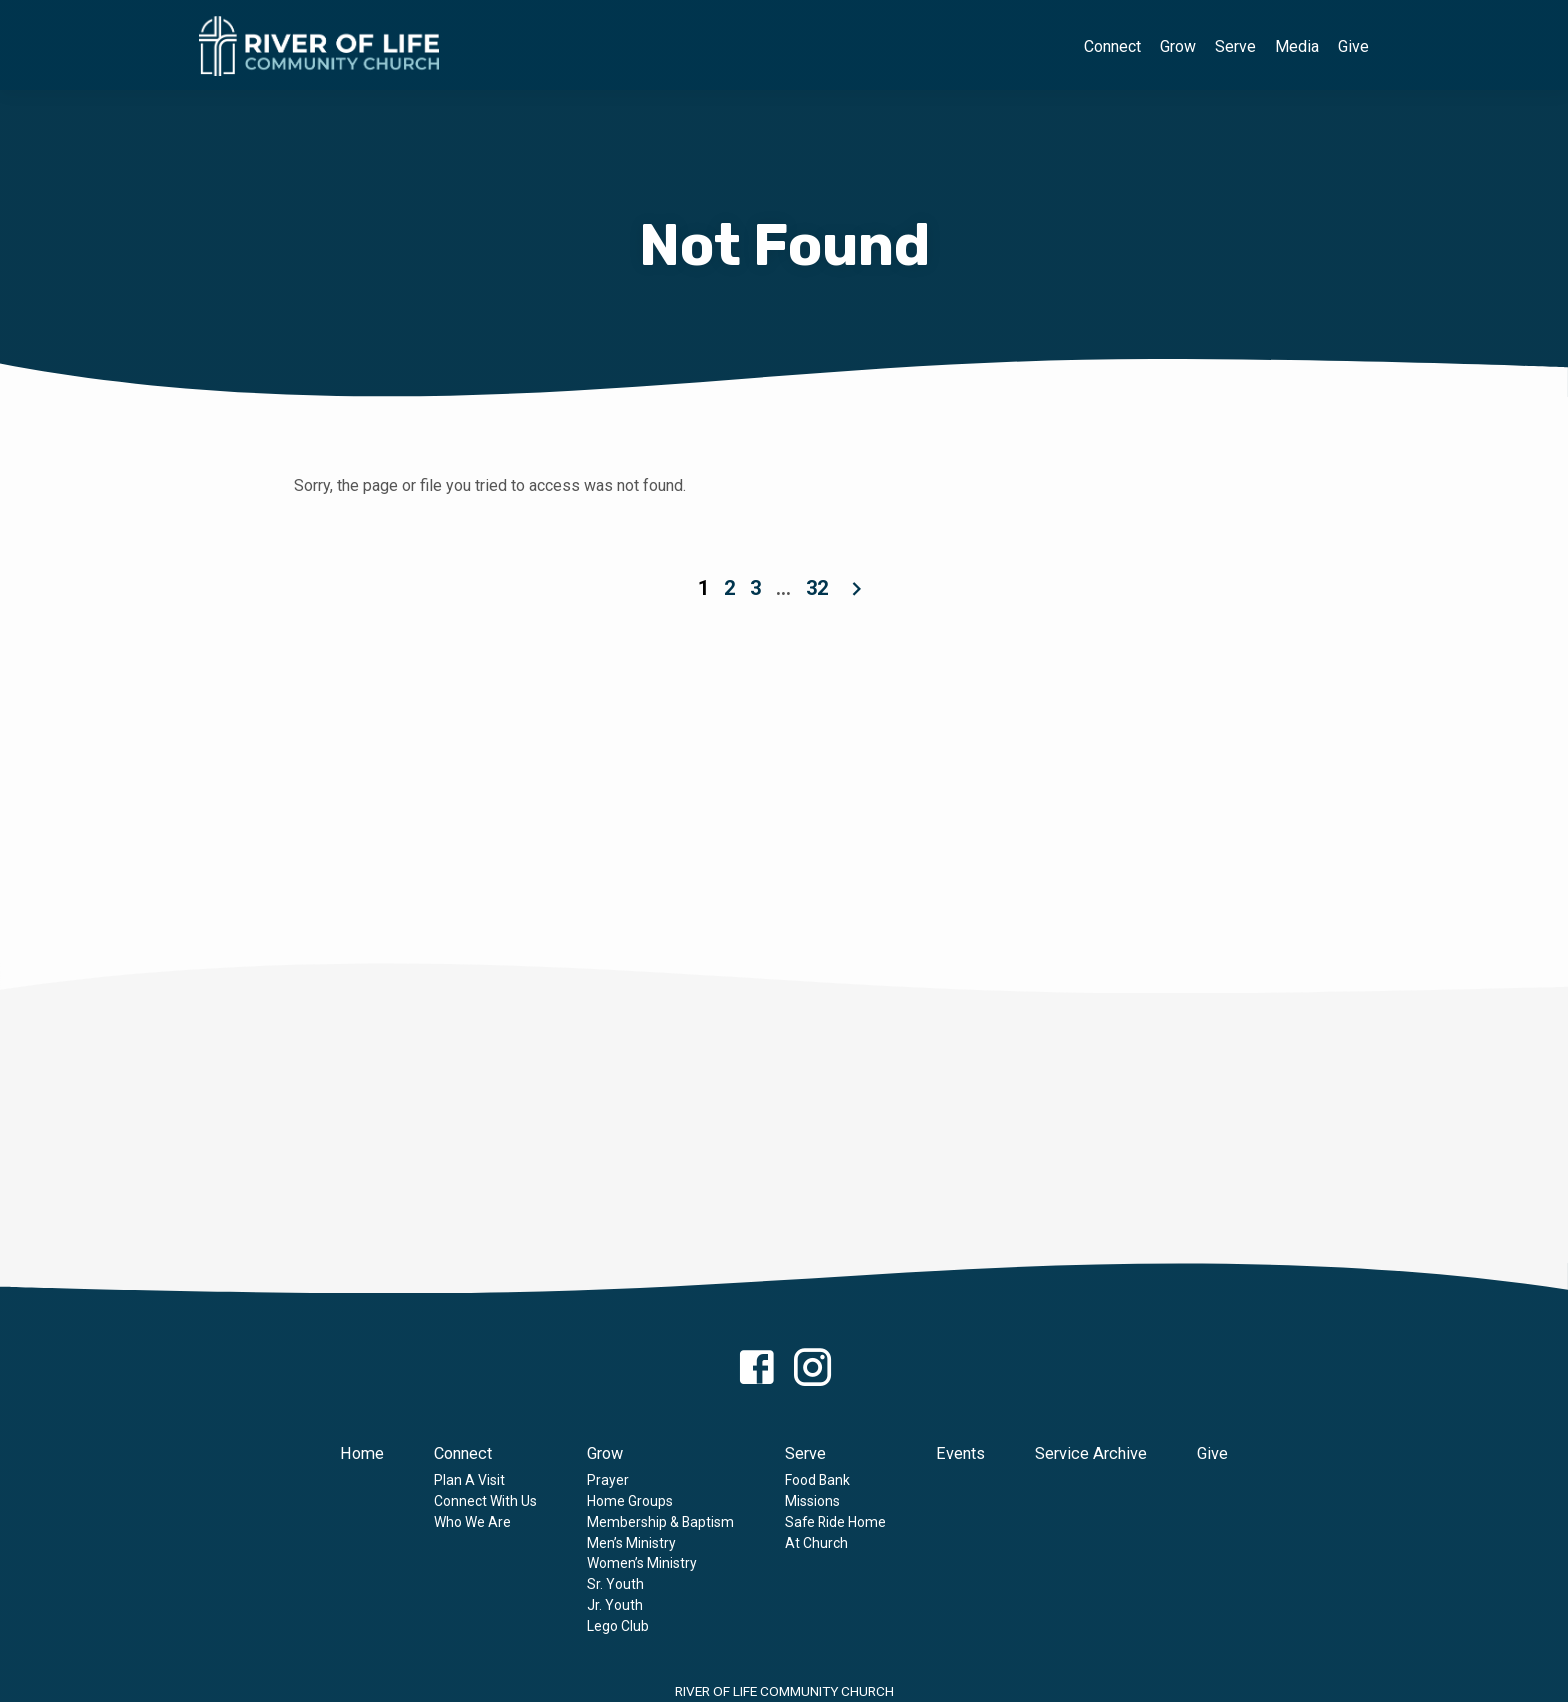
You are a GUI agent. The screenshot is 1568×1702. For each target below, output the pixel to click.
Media (1297, 46)
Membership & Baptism (660, 1522)
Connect (1112, 46)
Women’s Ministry (642, 1563)
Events (960, 1453)
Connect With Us (485, 1501)
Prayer (608, 1480)
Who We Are (472, 1522)
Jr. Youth (615, 1605)
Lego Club (618, 1626)
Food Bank (817, 1480)
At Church (816, 1543)
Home (362, 1453)
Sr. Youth (615, 1584)
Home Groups (630, 1501)
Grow (1178, 46)
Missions (812, 1501)
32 (817, 588)
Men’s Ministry (631, 1543)
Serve (1235, 46)
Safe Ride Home (835, 1522)
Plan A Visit (469, 1480)
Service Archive (1091, 1453)
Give (1353, 46)
